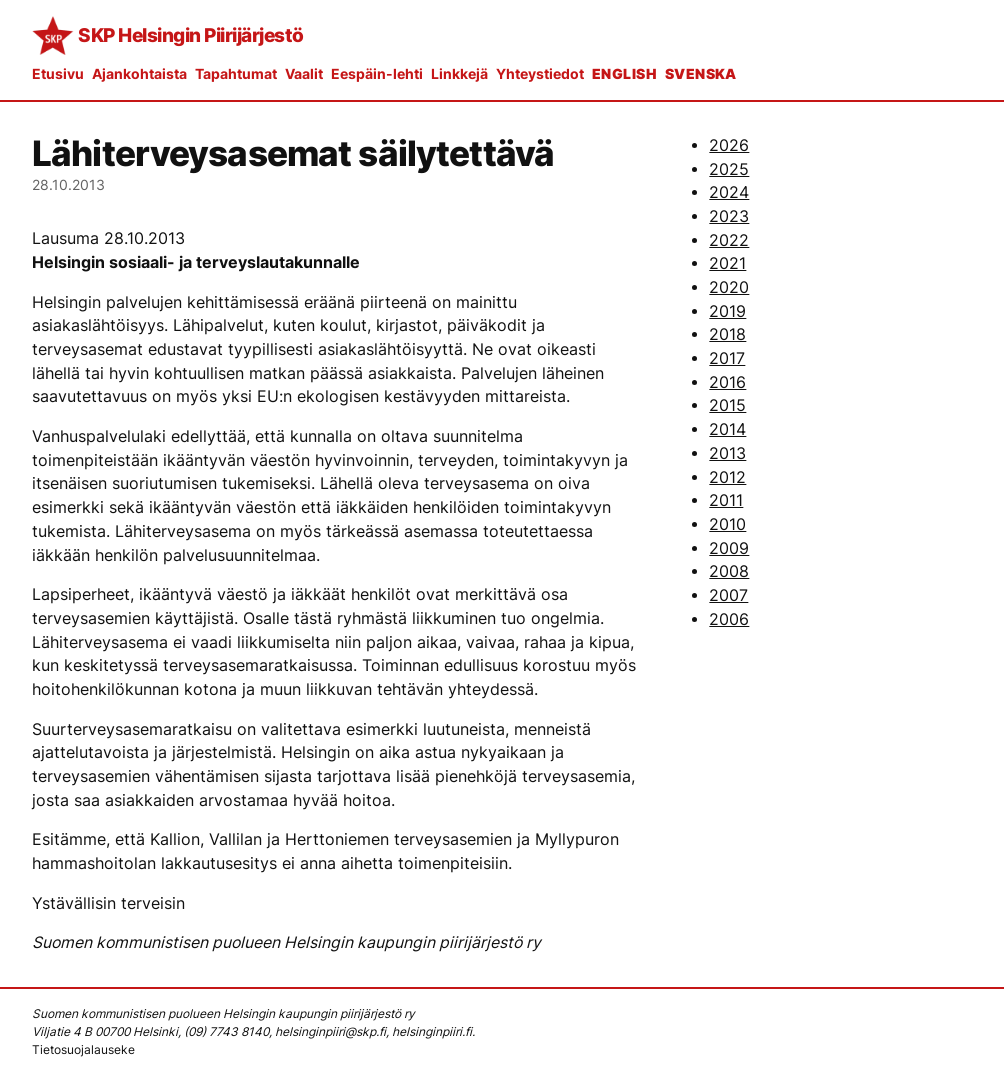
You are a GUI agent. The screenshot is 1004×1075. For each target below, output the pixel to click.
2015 (727, 405)
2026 (729, 145)
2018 (727, 334)
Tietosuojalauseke (83, 1049)
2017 (727, 358)
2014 (727, 429)
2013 (727, 453)
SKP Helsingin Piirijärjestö (191, 35)
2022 (729, 240)
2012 (727, 477)
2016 (727, 382)
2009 (729, 548)
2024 (729, 192)
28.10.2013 (68, 184)
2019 (727, 311)
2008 (729, 571)
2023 (729, 216)
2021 (727, 263)
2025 (729, 169)
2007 (728, 595)
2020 (729, 287)
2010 (727, 524)
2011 (726, 500)
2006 (729, 619)
